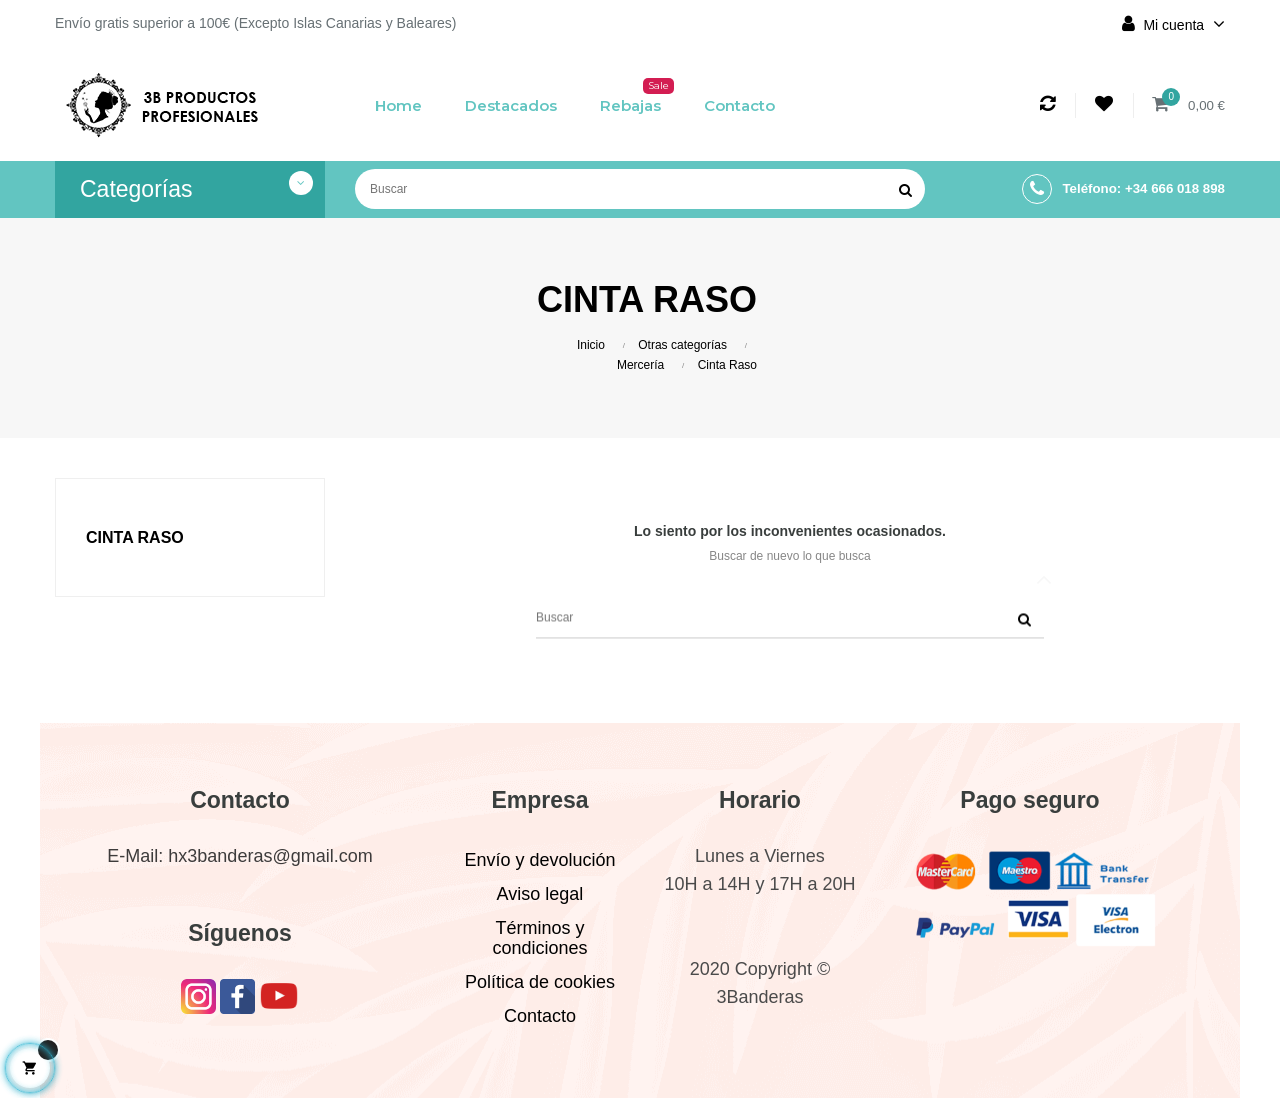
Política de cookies (540, 982)
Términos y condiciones (539, 938)
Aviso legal (540, 894)
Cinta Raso (135, 537)
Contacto (540, 1016)
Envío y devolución (539, 860)
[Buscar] (640, 189)
